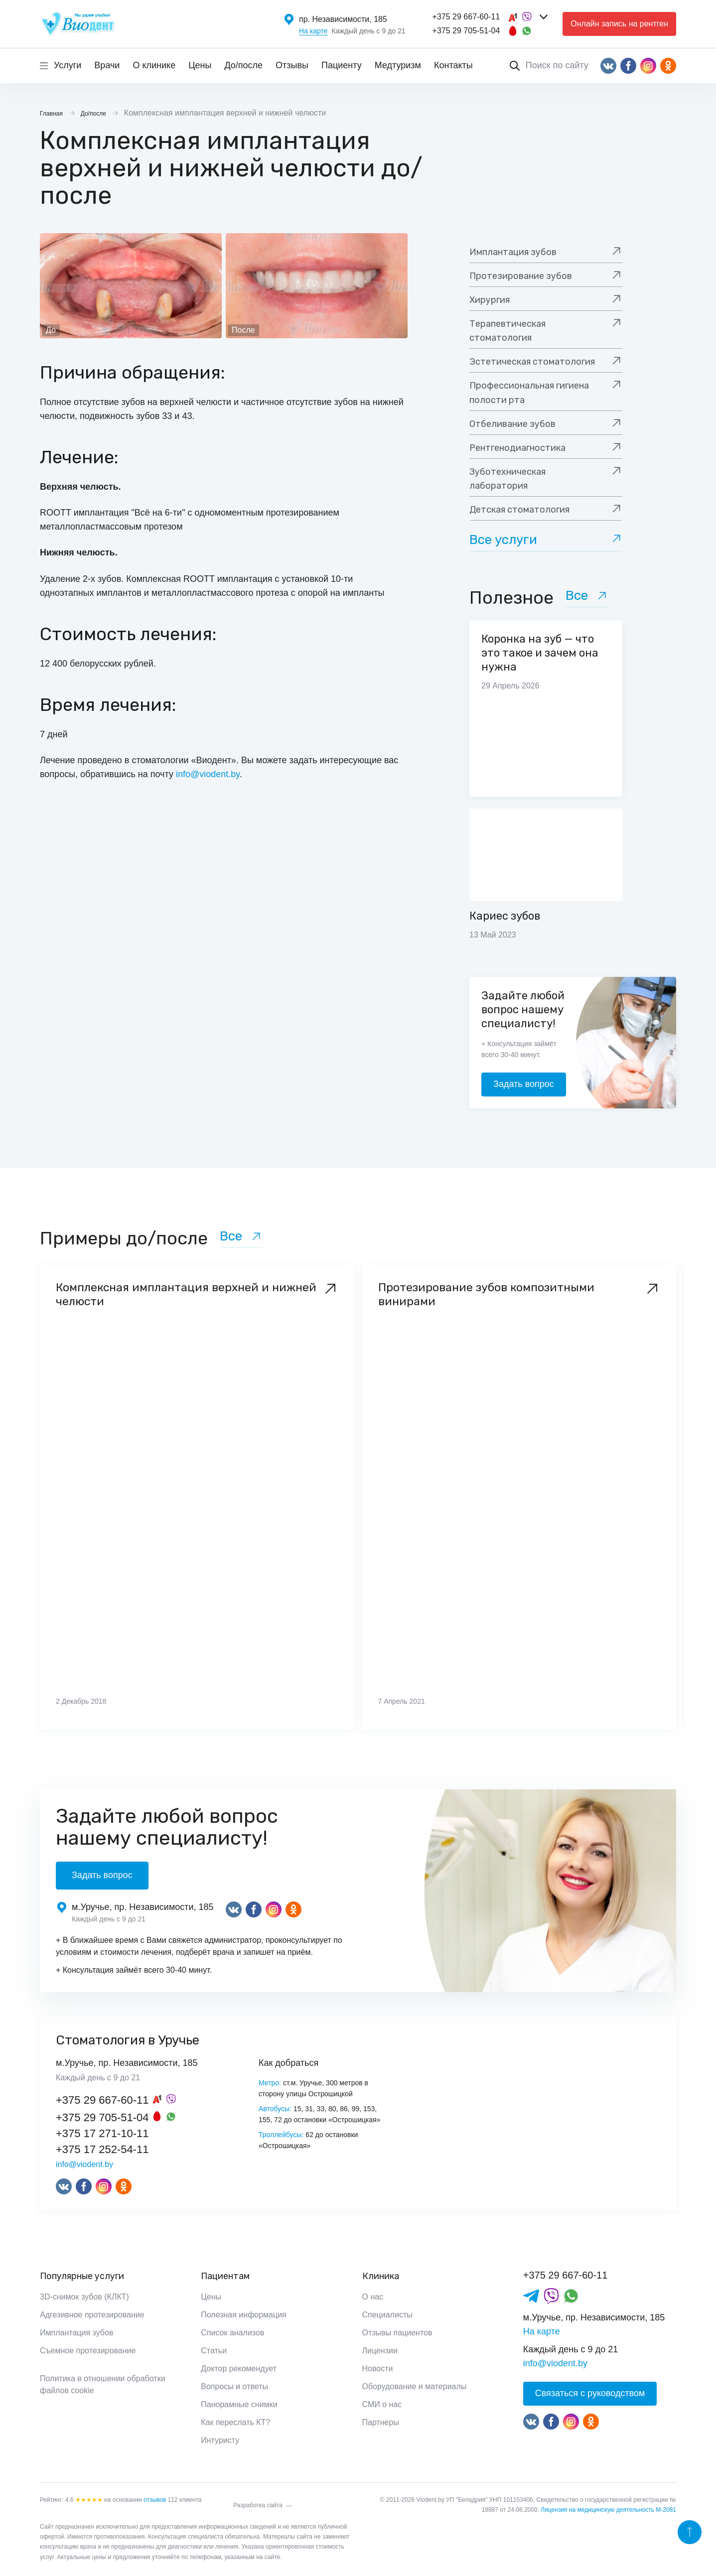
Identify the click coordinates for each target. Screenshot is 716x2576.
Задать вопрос (523, 1084)
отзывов (154, 2499)
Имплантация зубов (76, 2332)
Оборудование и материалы (414, 2386)
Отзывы (292, 65)
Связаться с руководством (590, 2393)
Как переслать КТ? (235, 2422)
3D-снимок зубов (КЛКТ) (84, 2297)
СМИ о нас (382, 2404)
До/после (243, 65)
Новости (377, 2368)
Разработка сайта (258, 2505)
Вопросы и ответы (234, 2386)
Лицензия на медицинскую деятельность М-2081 (608, 2509)
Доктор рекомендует (239, 2368)
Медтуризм (398, 65)
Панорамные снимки (239, 2404)
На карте (313, 31)
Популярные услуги (82, 2276)
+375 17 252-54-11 (102, 2149)
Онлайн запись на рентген (619, 23)
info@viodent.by (208, 774)
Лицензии (380, 2350)
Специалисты (387, 2314)
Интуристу (220, 2440)
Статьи (214, 2350)
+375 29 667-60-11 (466, 17)
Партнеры (380, 2422)
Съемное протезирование (88, 2350)
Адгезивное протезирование (92, 2314)
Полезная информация (243, 2314)
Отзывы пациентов (397, 2332)
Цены (199, 65)
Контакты (453, 65)
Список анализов (232, 2332)
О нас (373, 2297)
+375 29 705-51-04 (466, 31)
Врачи (107, 65)
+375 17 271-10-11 (102, 2133)
